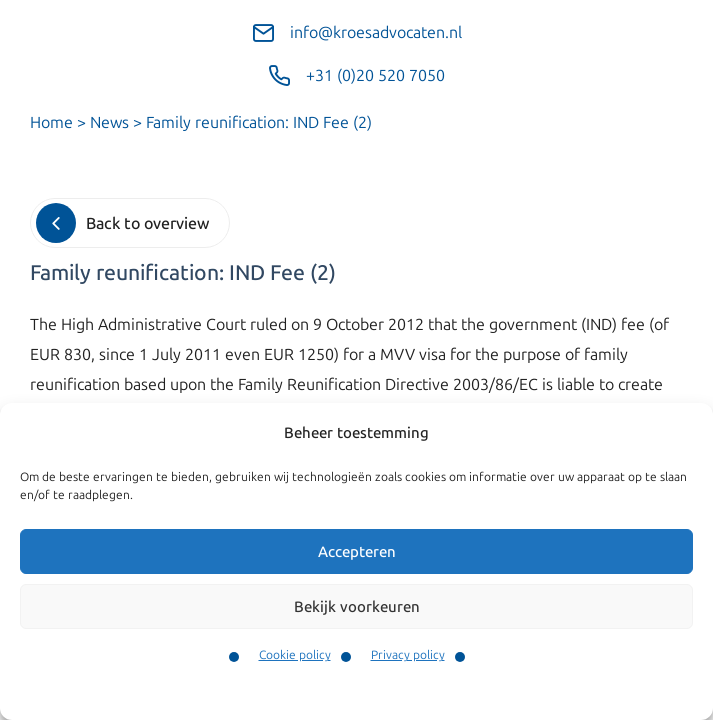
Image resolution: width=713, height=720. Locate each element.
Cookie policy (295, 655)
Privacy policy (408, 655)
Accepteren (357, 552)
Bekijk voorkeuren (357, 607)
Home (51, 122)
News (109, 122)
